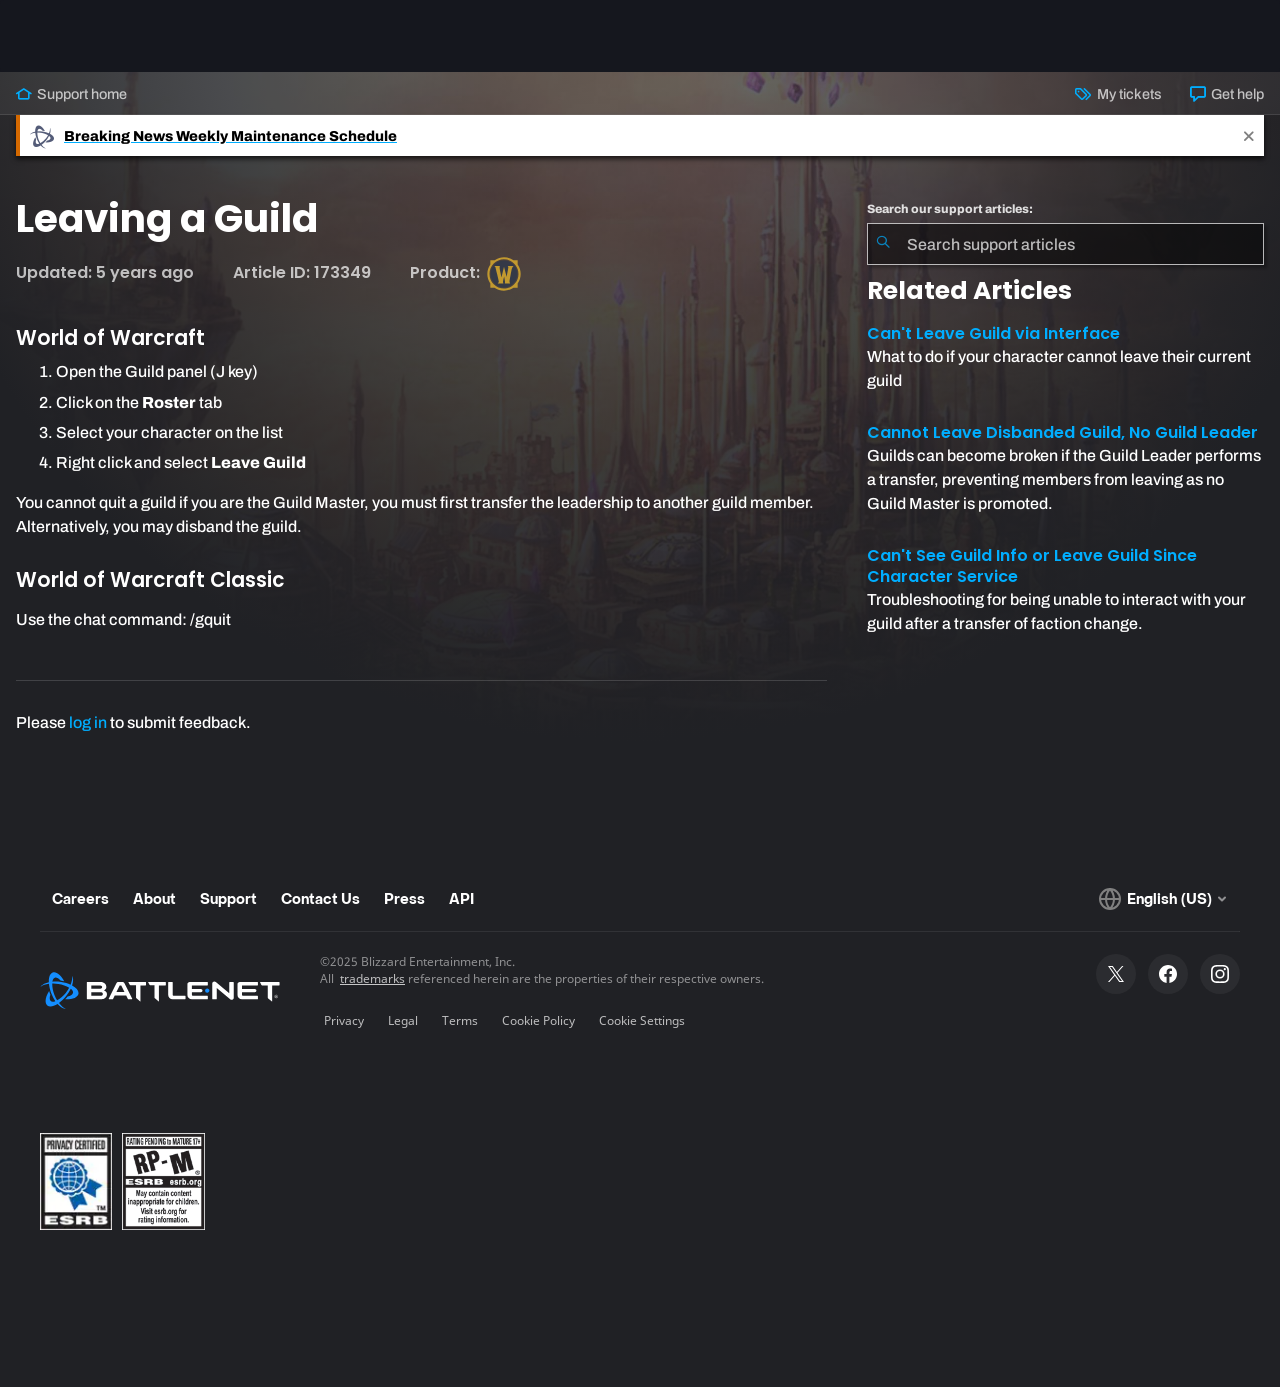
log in (88, 722)
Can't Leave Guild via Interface (993, 333)
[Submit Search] (883, 244)
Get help (1227, 94)
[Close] (1249, 135)
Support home (71, 94)
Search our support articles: (950, 209)
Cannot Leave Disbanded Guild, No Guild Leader (1062, 432)
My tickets (1118, 94)
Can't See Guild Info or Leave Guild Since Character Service (1032, 566)
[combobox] (1065, 244)
